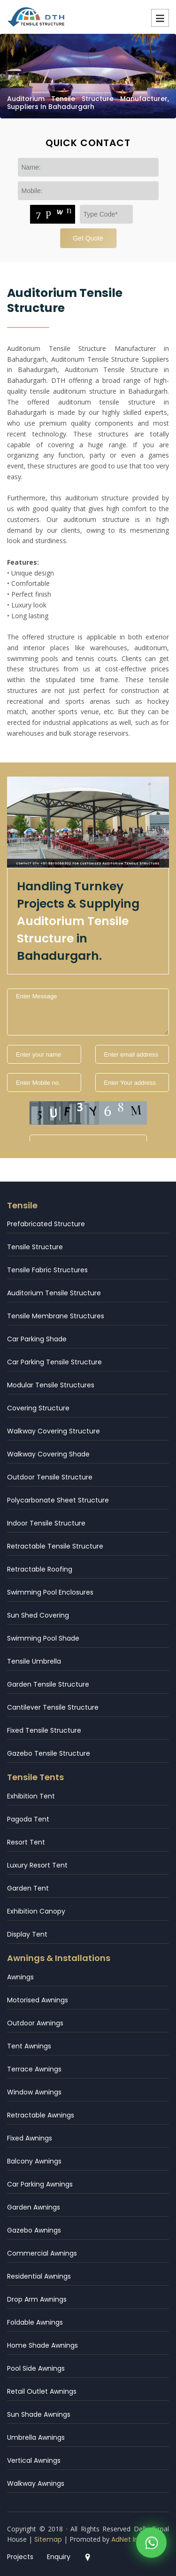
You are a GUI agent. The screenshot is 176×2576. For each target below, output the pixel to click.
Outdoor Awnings (35, 2023)
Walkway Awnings (35, 2483)
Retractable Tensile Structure (55, 1546)
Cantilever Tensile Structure (53, 1707)
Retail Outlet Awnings (42, 2391)
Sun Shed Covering (38, 1615)
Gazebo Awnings (34, 2230)
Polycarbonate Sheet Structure (58, 1500)
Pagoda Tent (28, 1819)
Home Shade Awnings (42, 2345)
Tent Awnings (29, 2046)
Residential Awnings (39, 2276)
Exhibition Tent (31, 1796)
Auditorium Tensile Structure (54, 1293)
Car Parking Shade (37, 1339)
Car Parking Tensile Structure (54, 1362)
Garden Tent (28, 1888)
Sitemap (48, 2539)
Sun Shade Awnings (38, 2414)
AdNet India (129, 2539)
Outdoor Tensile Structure (49, 1477)
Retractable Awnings (40, 2115)
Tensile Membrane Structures (55, 1316)
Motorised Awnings (37, 2000)
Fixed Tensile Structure (44, 1730)
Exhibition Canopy (36, 1911)
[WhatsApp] (151, 2545)
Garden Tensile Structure (48, 1684)
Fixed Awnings (29, 2138)
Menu (160, 18)
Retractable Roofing (39, 1569)
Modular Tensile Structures (50, 1385)
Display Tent (27, 1934)
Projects (20, 2556)
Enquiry (58, 2556)
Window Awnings (34, 2092)
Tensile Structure (35, 1247)
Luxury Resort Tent (37, 1865)
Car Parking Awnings (40, 2184)
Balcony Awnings (34, 2161)
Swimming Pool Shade (43, 1638)
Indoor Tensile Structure (46, 1523)
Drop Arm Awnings (37, 2299)
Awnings (20, 1977)
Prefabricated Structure (46, 1224)
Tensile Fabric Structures (47, 1270)
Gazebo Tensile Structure (48, 1753)
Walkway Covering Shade (48, 1454)
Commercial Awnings (42, 2253)
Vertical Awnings (34, 2460)
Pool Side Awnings (36, 2368)
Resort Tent (26, 1842)
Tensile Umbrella (34, 1661)
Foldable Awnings (35, 2322)
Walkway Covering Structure (53, 1431)
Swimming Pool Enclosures (50, 1592)
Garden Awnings (33, 2207)
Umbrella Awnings (36, 2437)
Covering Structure (38, 1408)
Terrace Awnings (34, 2069)
